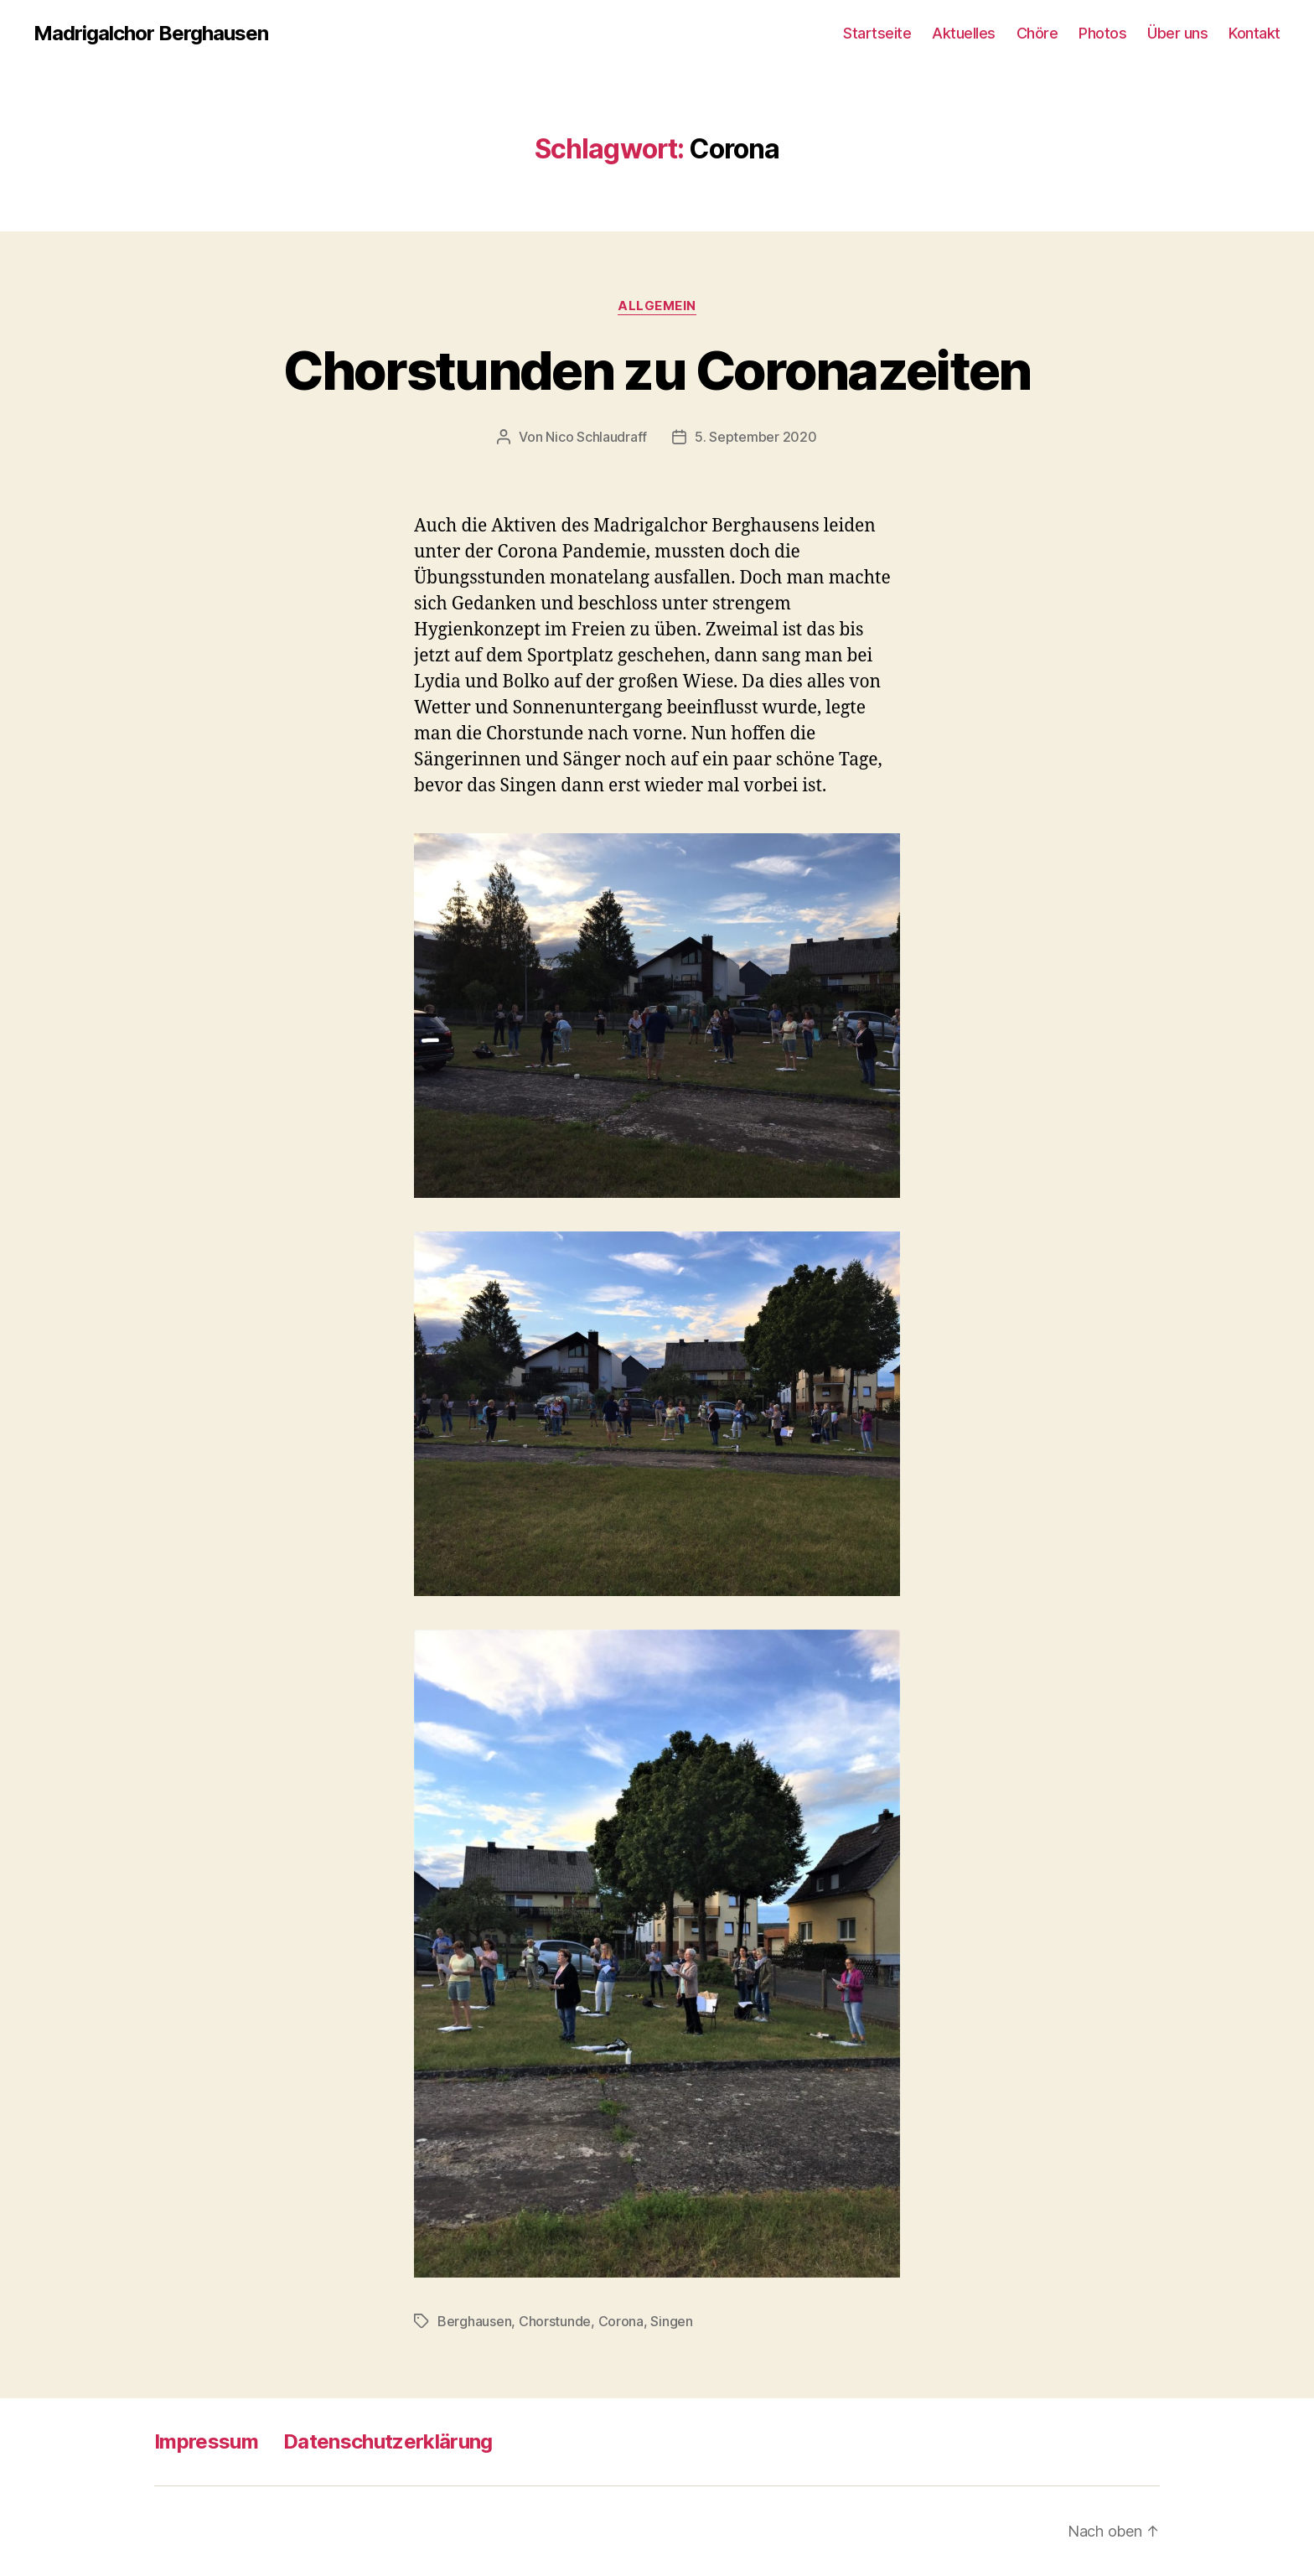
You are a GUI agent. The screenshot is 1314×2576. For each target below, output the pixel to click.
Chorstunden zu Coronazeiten (656, 370)
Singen (671, 2321)
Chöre (1037, 33)
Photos (1102, 33)
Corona (621, 2321)
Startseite (877, 33)
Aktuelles (964, 33)
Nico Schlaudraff (596, 436)
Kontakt (1254, 33)
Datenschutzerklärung (388, 2441)
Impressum (206, 2441)
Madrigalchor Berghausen (151, 33)
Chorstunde (555, 2321)
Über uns (1177, 33)
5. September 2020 (755, 436)
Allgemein (657, 306)
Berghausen (474, 2321)
